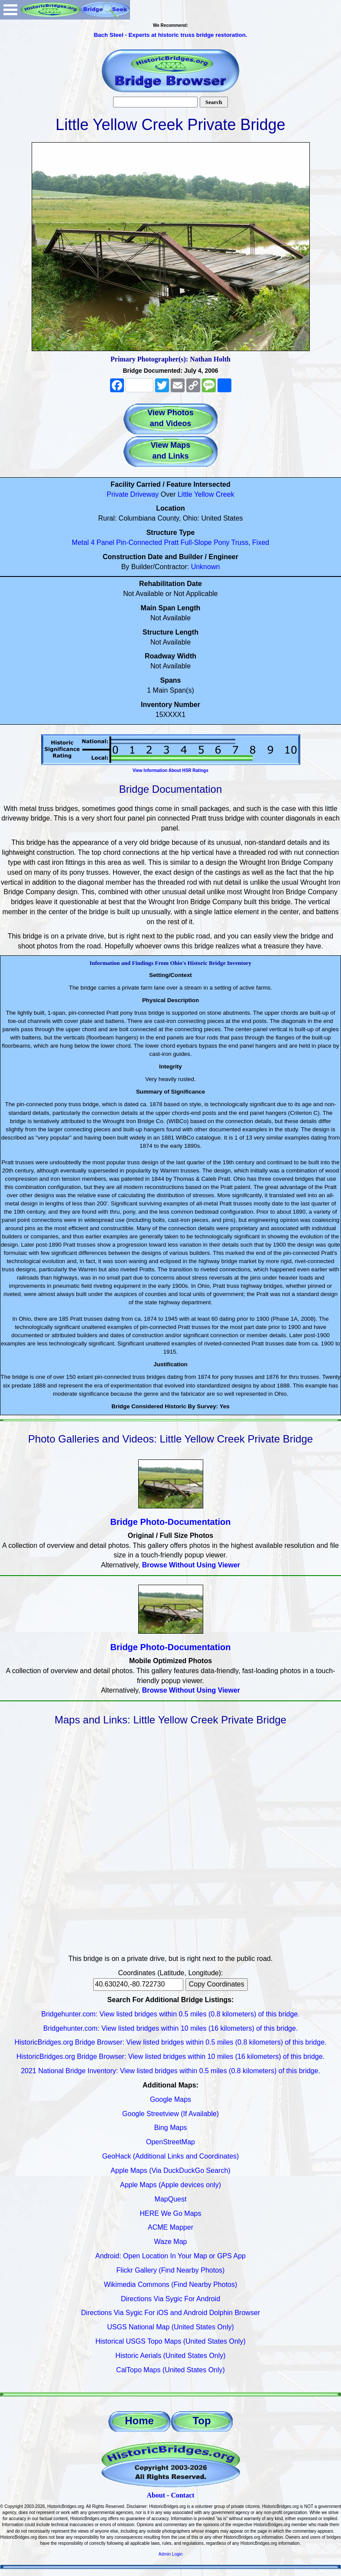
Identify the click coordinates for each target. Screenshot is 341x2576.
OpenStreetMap (170, 2142)
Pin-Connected (139, 542)
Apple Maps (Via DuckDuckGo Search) (170, 2170)
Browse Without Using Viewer (191, 1565)
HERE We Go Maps (170, 2213)
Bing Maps (170, 2127)
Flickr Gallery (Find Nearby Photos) (171, 2270)
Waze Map (170, 2241)
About (155, 2495)
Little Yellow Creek (206, 494)
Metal (80, 542)
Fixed (260, 542)
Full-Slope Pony (205, 542)
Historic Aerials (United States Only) (170, 2355)
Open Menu (10, 10)
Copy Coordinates (216, 1984)
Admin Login (171, 2554)
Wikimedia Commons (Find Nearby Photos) (170, 2284)
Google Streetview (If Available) (170, 2113)
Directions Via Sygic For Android (170, 2298)
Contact (182, 2495)
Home (139, 2420)
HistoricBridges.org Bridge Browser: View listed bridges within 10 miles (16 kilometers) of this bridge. (170, 2056)
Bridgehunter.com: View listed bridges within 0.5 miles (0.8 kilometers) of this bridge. (170, 2014)
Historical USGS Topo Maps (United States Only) (170, 2341)
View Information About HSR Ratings (170, 770)
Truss (239, 542)
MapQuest (171, 2199)
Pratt (171, 542)
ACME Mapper (170, 2227)
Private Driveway (133, 494)
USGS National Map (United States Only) (170, 2327)
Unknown (205, 566)
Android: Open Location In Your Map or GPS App (170, 2256)
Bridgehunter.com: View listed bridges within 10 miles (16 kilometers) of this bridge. (170, 2028)
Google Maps (170, 2099)
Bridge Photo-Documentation (170, 1522)
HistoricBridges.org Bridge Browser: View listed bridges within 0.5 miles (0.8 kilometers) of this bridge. (171, 2042)
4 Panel (102, 542)
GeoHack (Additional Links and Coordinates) (170, 2156)
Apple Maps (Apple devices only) (170, 2184)
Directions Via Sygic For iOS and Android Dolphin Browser (170, 2312)
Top (201, 2420)
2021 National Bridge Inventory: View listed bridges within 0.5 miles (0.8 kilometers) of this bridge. (170, 2070)
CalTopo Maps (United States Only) (170, 2370)
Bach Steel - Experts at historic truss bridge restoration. (170, 35)
